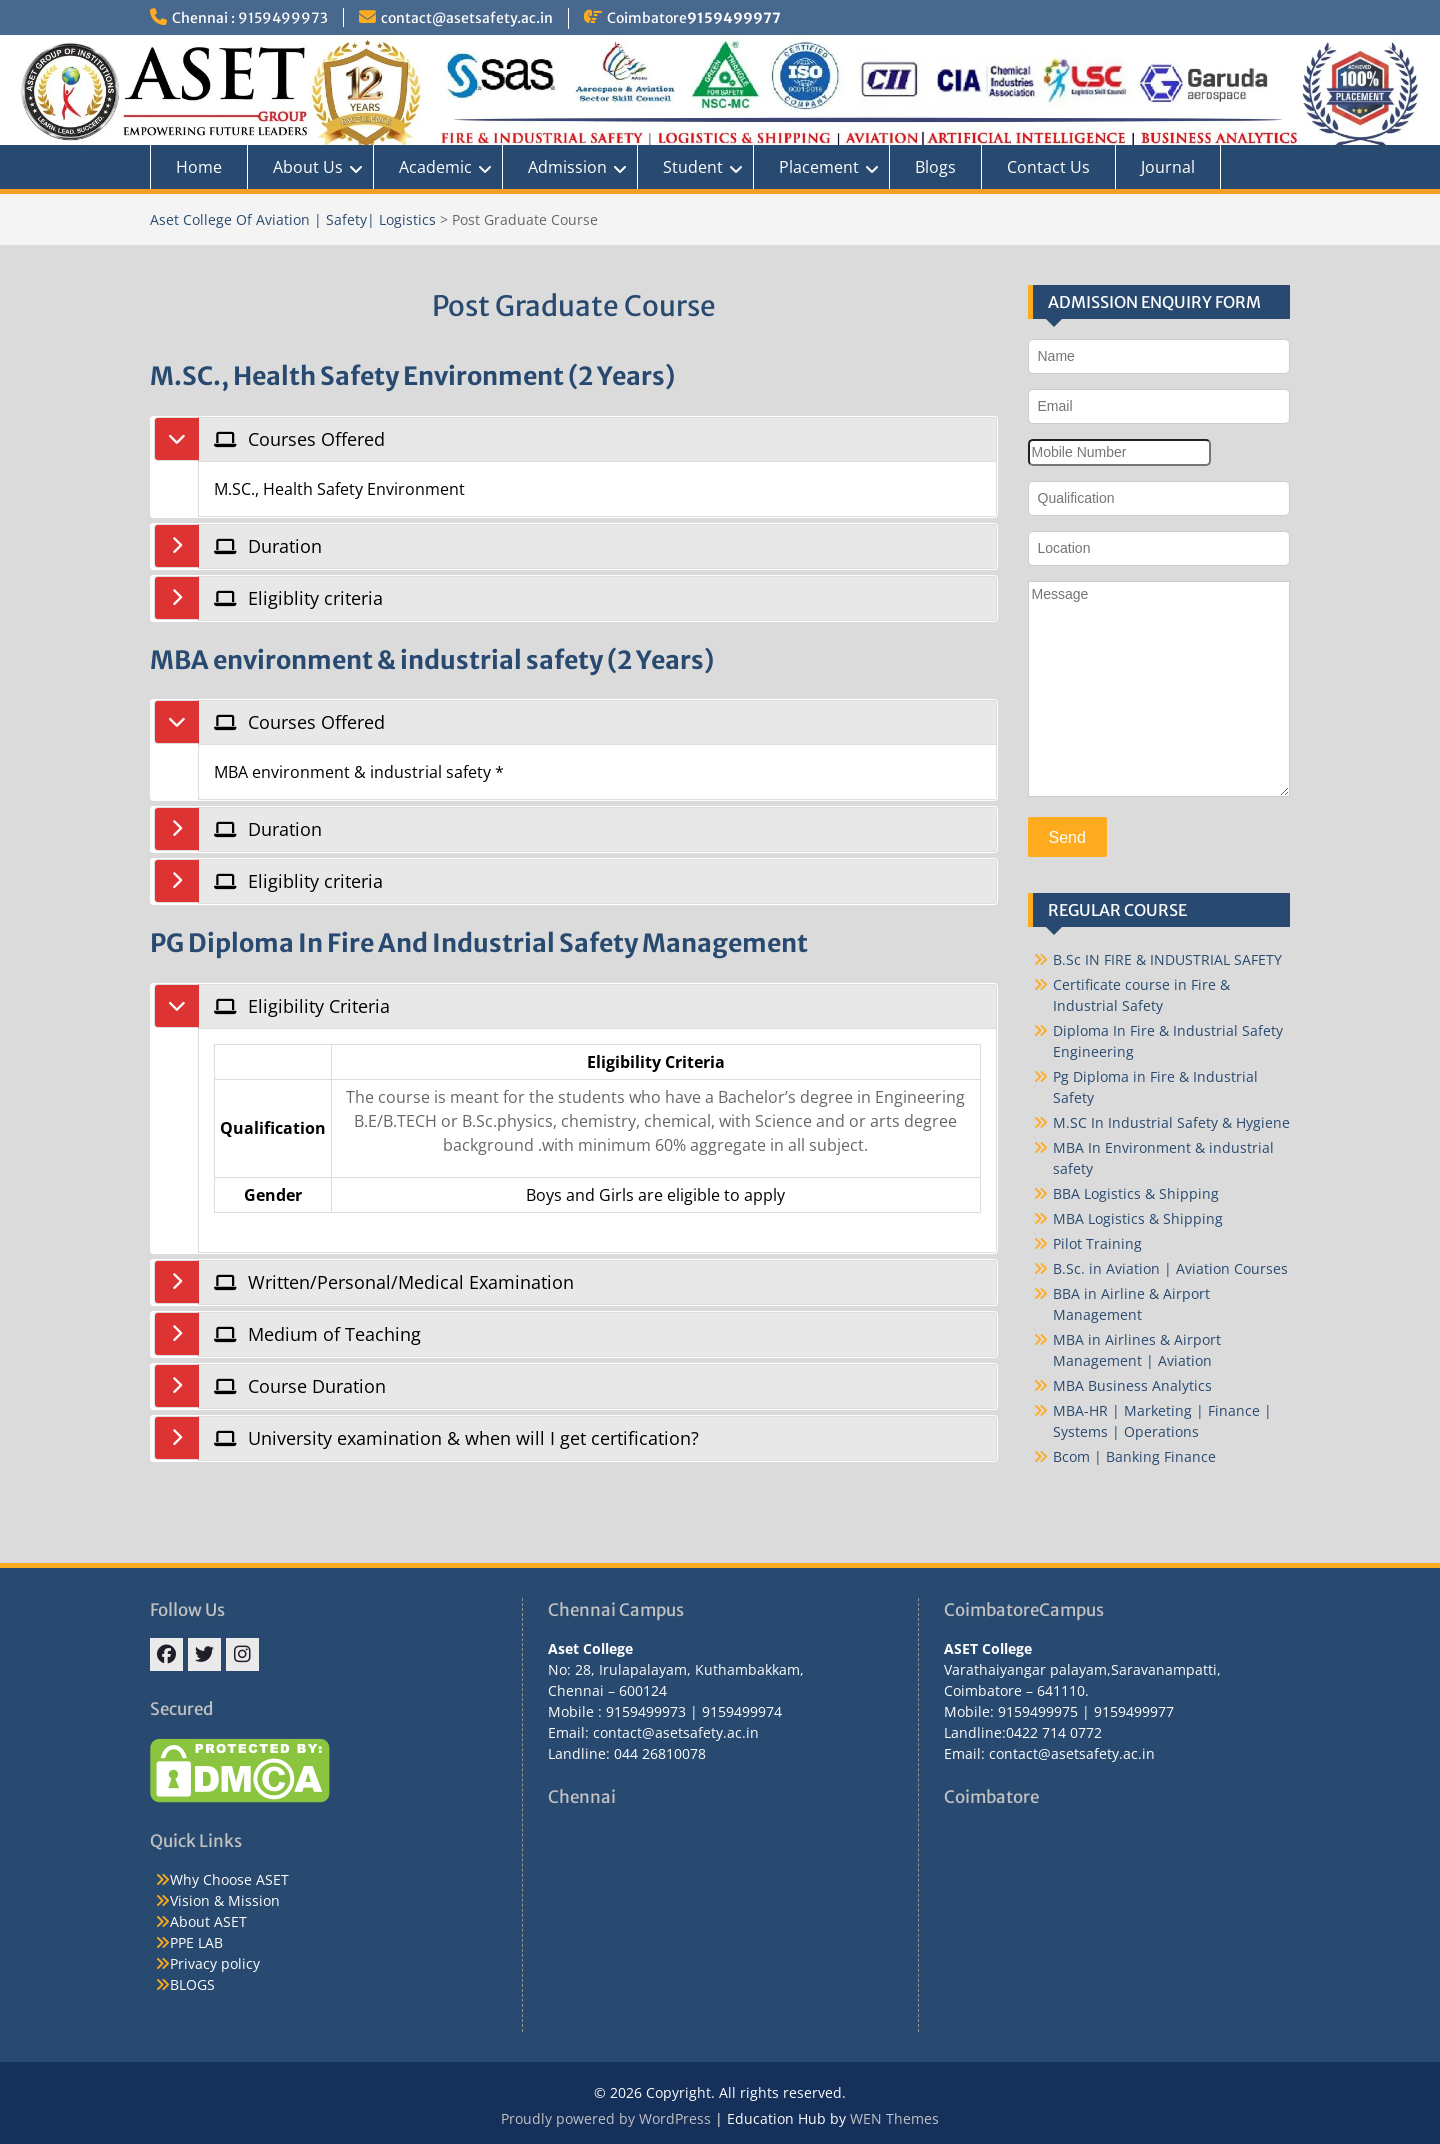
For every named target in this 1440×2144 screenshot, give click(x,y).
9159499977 (734, 18)
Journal (1168, 167)
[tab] (597, 439)
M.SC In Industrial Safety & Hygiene (1171, 1122)
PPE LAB (196, 1942)
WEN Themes (894, 2118)
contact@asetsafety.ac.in (467, 18)
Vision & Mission (225, 1900)
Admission (567, 167)
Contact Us (1048, 167)
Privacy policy (215, 1963)
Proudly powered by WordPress (606, 2118)
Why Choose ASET (229, 1879)
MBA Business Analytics (1132, 1385)
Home (199, 167)
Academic (435, 167)
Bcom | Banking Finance (1134, 1456)
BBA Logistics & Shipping (1136, 1193)
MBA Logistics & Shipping (1138, 1218)
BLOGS (192, 1984)
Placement (819, 167)
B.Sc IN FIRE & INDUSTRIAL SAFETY (1167, 959)
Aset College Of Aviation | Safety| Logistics (293, 219)
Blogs (935, 167)
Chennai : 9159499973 (250, 18)
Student (693, 167)
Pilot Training (1097, 1243)
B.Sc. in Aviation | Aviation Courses (1170, 1268)
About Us (308, 167)
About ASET (208, 1921)
